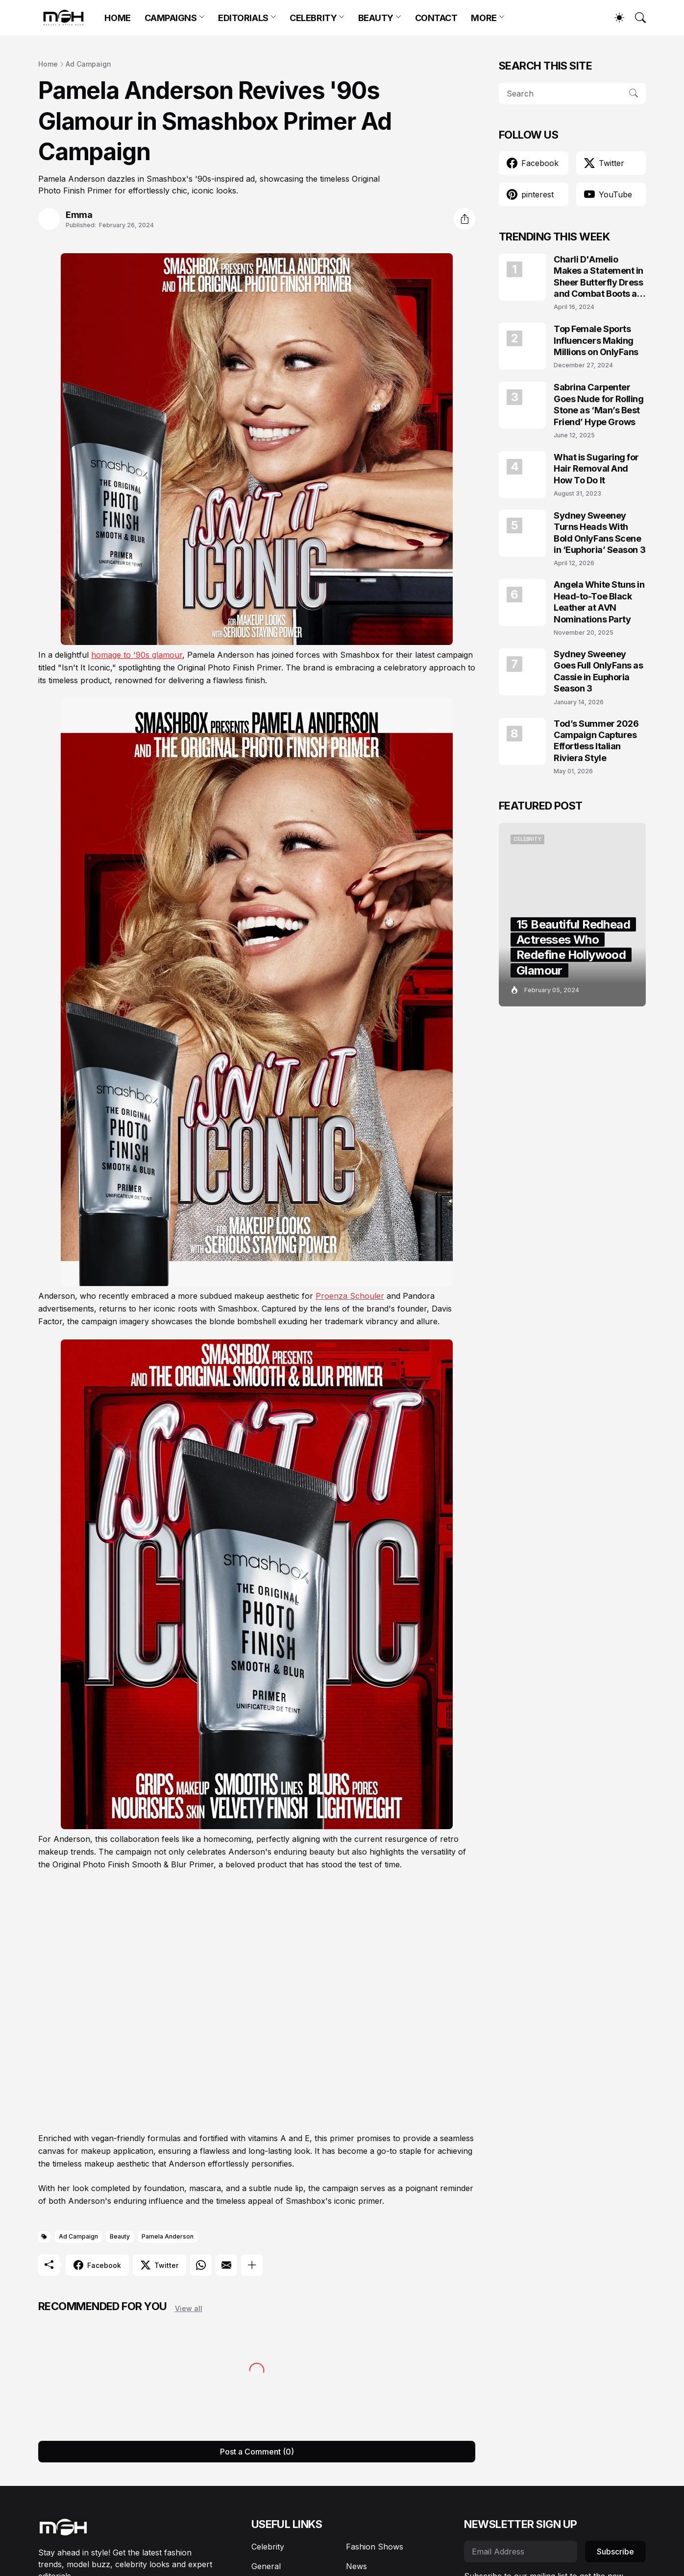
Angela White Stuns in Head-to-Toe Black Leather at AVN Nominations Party (599, 601)
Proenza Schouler (350, 1296)
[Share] (464, 219)
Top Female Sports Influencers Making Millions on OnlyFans (596, 340)
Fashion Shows (374, 2547)
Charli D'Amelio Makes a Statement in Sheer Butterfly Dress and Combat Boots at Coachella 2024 (598, 277)
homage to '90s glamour (136, 655)
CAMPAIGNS (171, 18)
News (356, 2566)
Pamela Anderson (168, 2236)
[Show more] (252, 2265)
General (266, 2566)
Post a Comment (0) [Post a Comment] (257, 2452)
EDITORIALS (243, 18)
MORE (483, 18)
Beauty (120, 2236)
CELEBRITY (313, 18)
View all (188, 2308)
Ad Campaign (88, 64)
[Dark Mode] (614, 17)
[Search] (636, 17)
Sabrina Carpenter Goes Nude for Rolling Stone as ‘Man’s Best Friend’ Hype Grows (599, 404)
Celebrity (267, 2547)
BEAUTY (375, 18)
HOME (117, 18)
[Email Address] (520, 2551)
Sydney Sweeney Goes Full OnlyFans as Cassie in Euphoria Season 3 (598, 671)
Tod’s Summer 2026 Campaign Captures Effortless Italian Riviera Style (596, 740)
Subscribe (615, 2551)
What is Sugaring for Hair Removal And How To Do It (596, 468)
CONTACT (436, 18)
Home (48, 64)
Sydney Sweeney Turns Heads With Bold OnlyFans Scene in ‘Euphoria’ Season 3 (599, 532)
